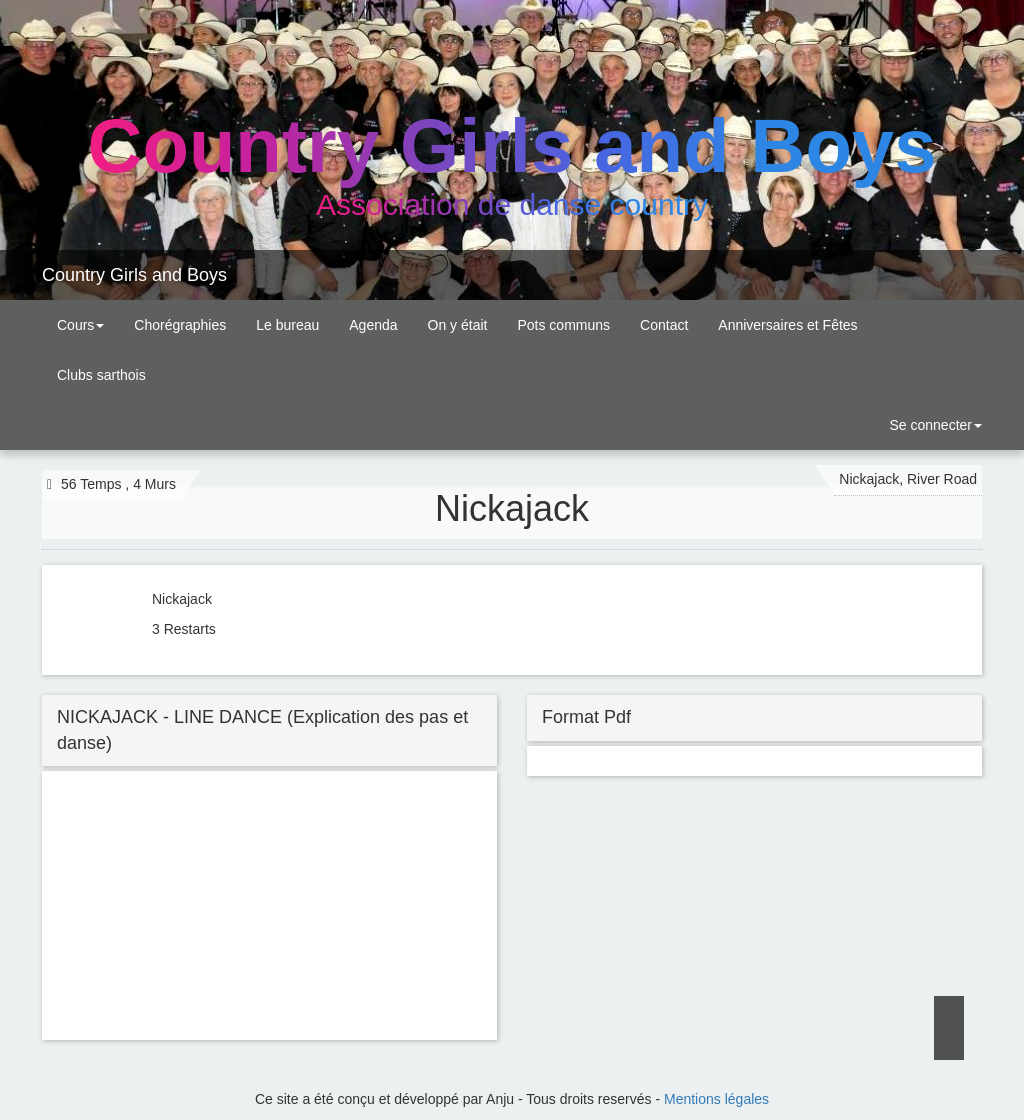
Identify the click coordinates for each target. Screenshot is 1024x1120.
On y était (458, 325)
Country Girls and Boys (134, 275)
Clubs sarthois (101, 375)
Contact (664, 325)
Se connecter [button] (934, 425)
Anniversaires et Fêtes (787, 325)
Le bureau (287, 325)
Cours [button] (80, 325)
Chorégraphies (180, 325)
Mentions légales (716, 1099)
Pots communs (563, 325)
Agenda (373, 325)
